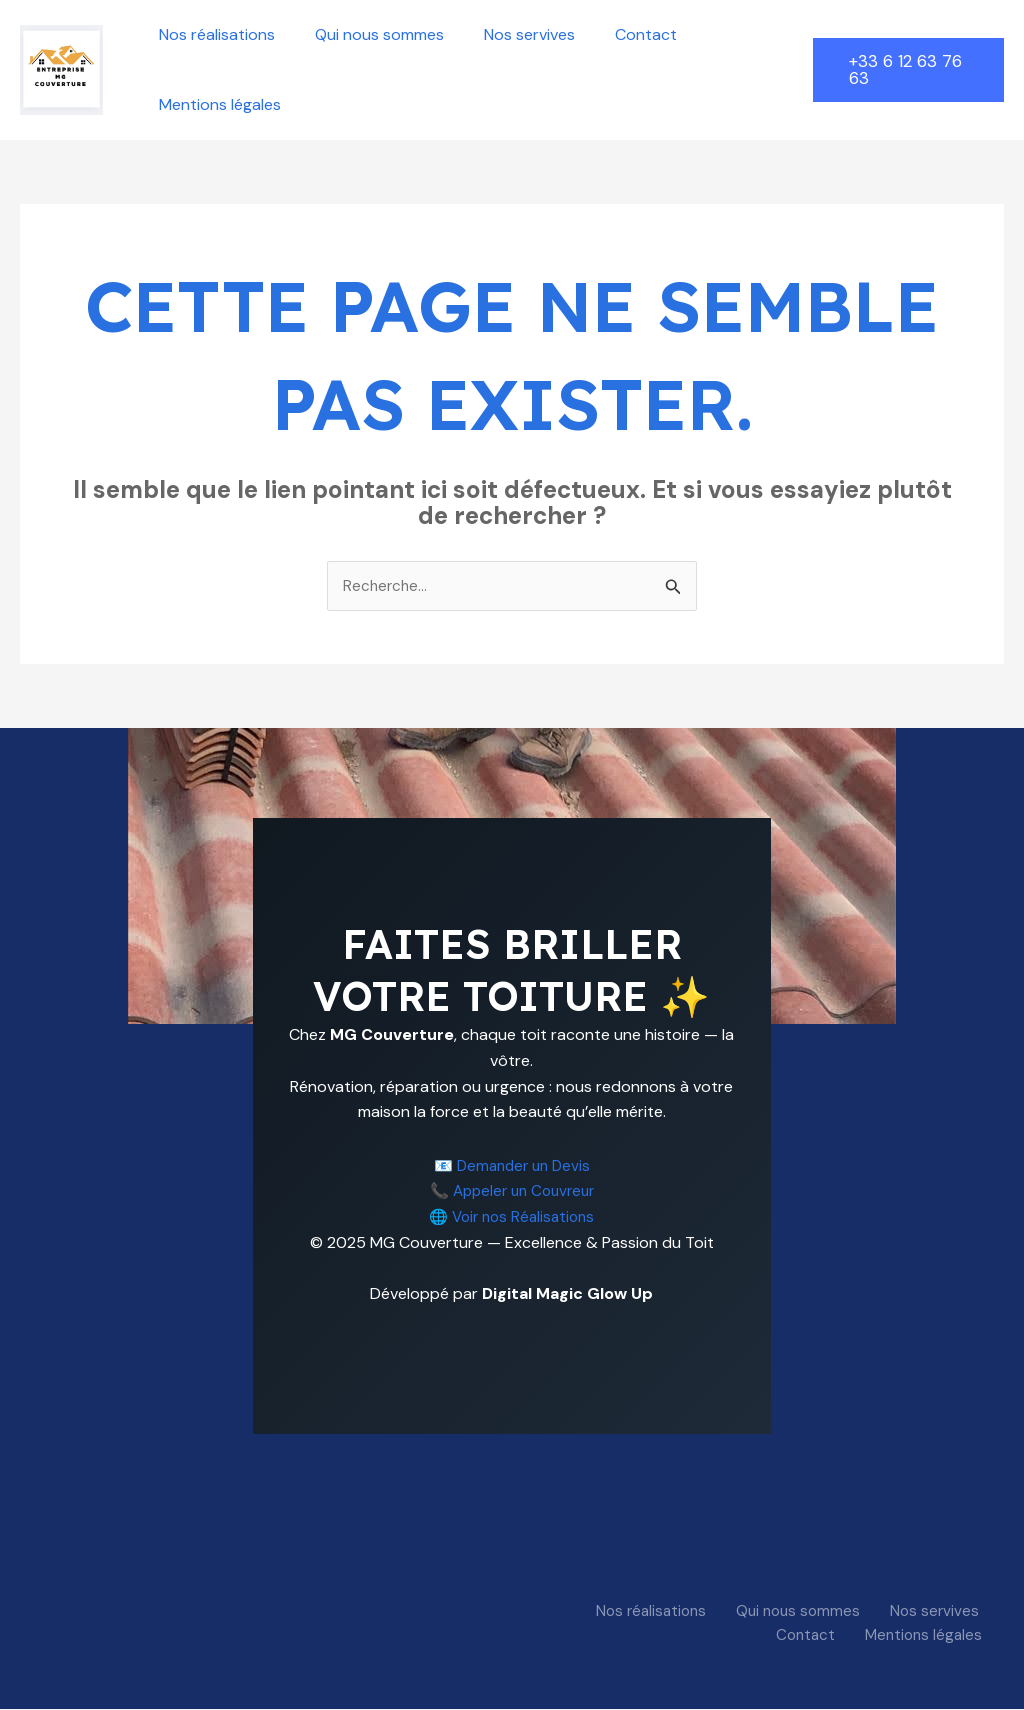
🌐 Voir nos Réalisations (511, 1217)
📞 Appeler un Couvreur (512, 1192)
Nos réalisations (213, 34)
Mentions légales (216, 104)
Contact (618, 34)
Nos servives (509, 34)
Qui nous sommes (367, 34)
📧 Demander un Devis (511, 1166)
